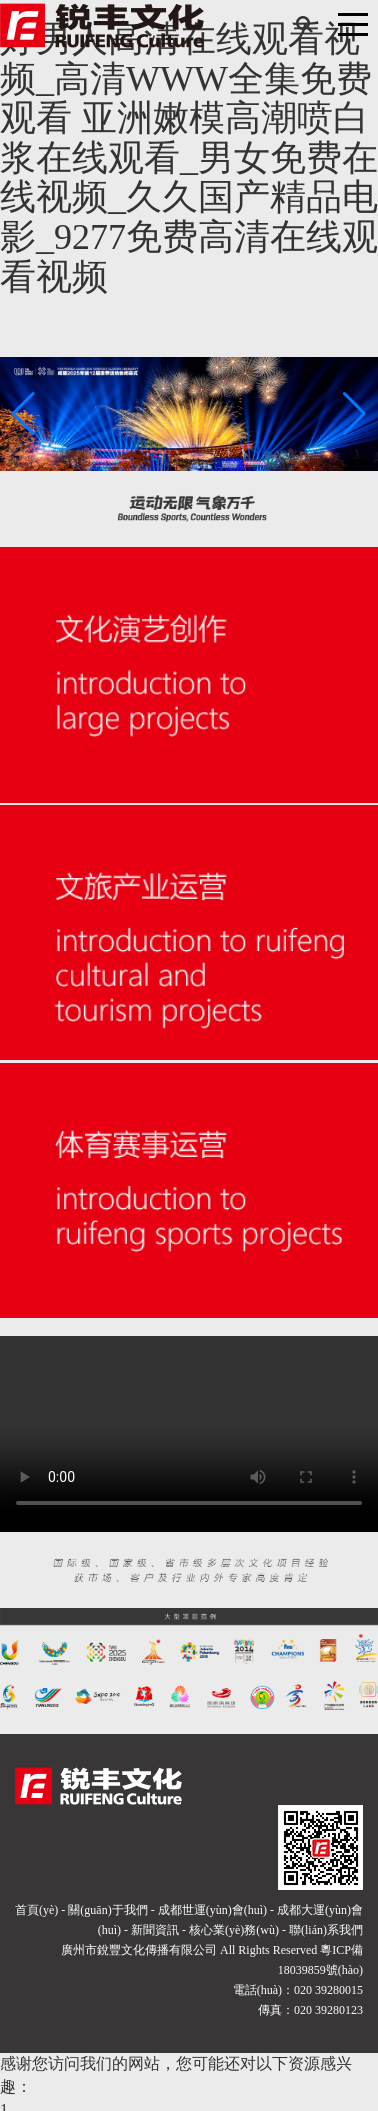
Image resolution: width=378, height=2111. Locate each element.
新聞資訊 (155, 1930)
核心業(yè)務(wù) (234, 1930)
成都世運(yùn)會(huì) (212, 1910)
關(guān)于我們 (107, 1910)
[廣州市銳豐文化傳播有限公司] (102, 23)
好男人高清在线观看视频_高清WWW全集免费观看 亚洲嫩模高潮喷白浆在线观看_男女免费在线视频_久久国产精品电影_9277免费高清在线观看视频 (189, 158)
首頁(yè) (36, 1910)
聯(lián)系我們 (326, 1930)
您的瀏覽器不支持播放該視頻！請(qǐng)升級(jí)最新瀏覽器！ (189, 1430)
